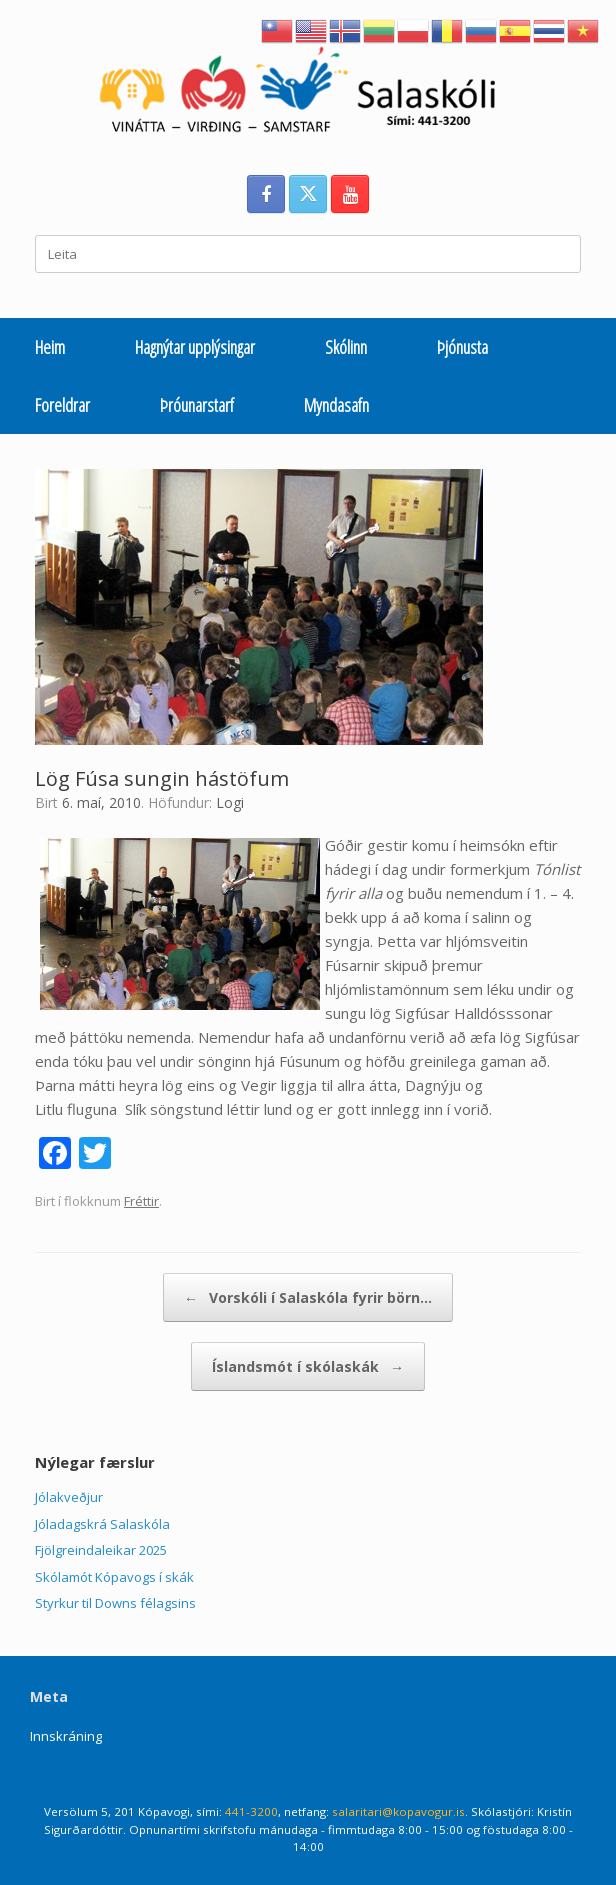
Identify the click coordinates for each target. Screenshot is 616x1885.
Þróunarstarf (197, 405)
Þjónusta (462, 347)
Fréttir (141, 1201)
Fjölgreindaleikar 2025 (101, 1550)
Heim (50, 347)
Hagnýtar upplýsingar (195, 347)
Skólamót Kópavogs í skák (114, 1577)
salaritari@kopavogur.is (398, 1811)
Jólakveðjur (69, 1497)
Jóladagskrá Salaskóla (102, 1524)
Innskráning (66, 1736)
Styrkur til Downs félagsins (115, 1603)
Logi (230, 802)
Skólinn (346, 347)
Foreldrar (62, 405)
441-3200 (251, 1811)
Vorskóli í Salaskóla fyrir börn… (308, 1297)
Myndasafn (336, 405)
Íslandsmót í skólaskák (308, 1366)
